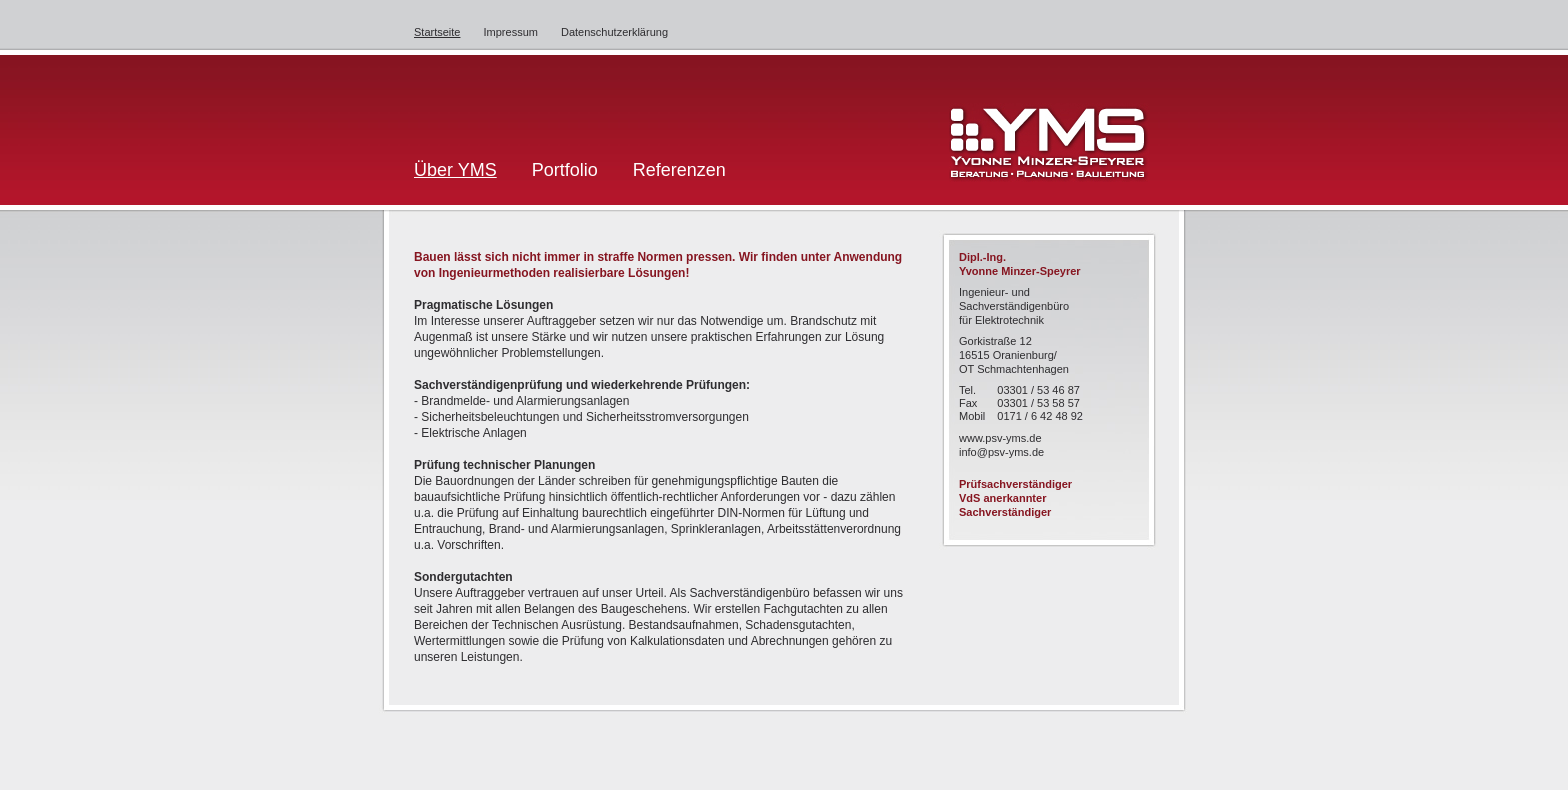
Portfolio (565, 170)
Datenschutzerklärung (614, 32)
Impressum (511, 32)
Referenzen (679, 170)
